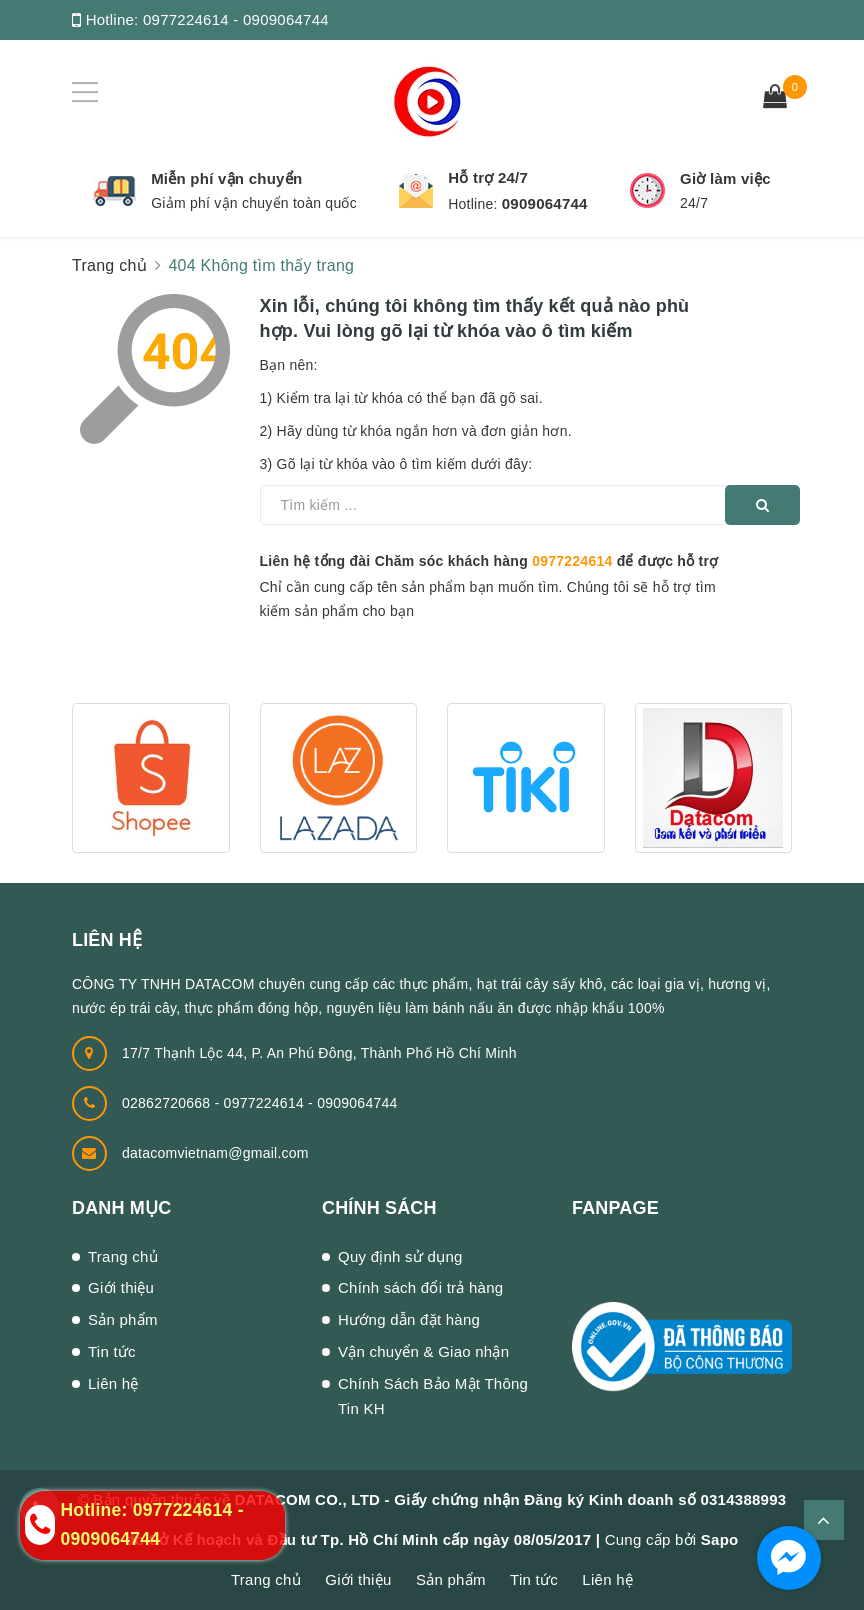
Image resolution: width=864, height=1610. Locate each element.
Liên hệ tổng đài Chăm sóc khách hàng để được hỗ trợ (489, 561)
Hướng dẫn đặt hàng (409, 1319)
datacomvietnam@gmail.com (215, 1153)
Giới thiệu (121, 1287)
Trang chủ (123, 1256)
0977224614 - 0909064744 (236, 19)
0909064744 (545, 203)
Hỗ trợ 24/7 (488, 177)
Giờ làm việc (725, 178)
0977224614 (572, 561)
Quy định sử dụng (400, 1256)
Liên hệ (113, 1383)
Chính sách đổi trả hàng (420, 1287)
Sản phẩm (123, 1319)
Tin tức (112, 1351)
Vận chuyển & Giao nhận (423, 1351)
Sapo (720, 1539)
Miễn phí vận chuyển (226, 178)
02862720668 (168, 1103)
